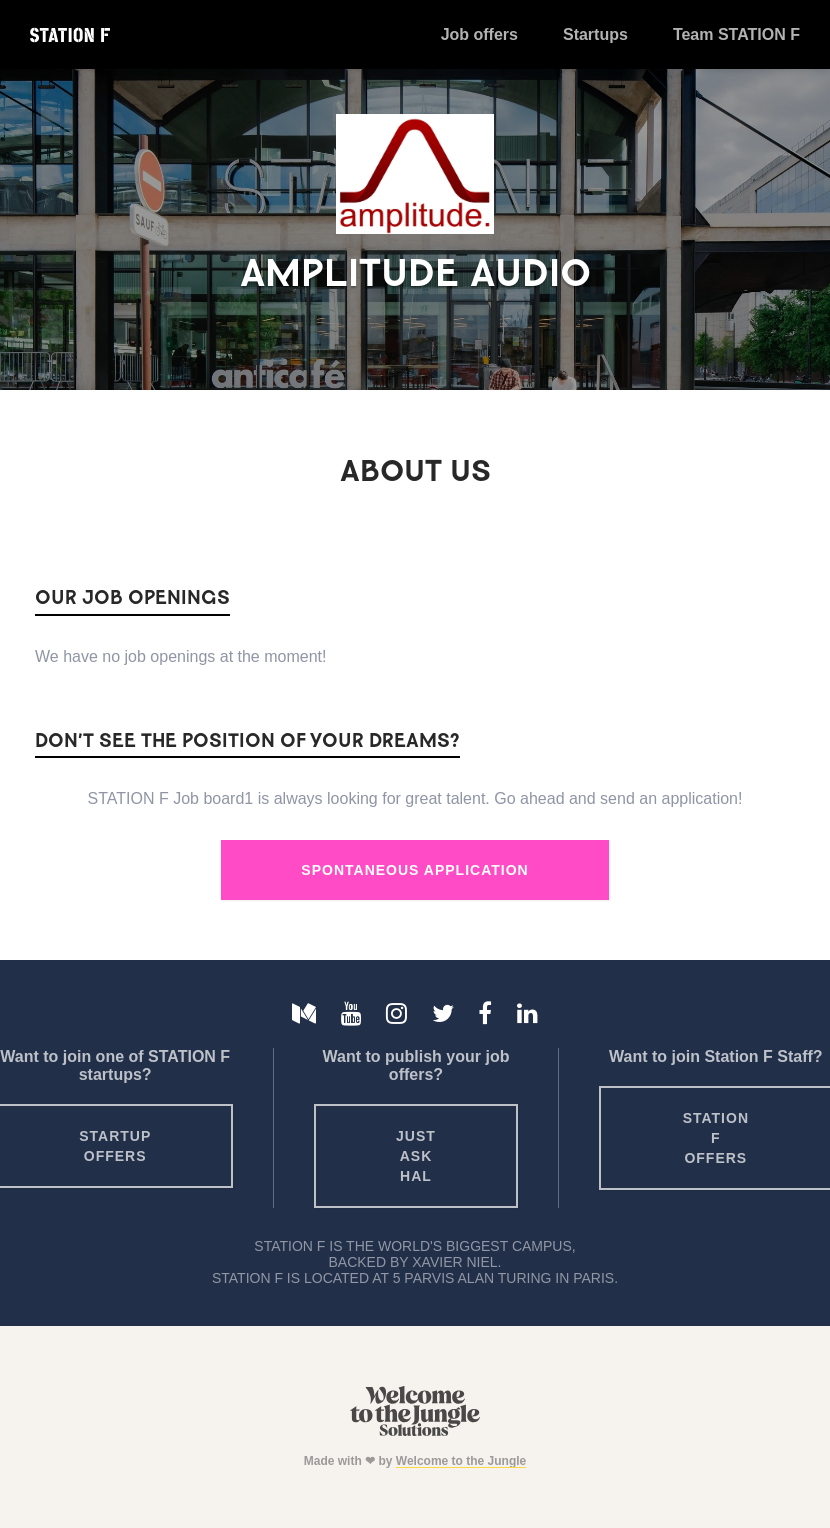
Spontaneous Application (414, 870)
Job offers (479, 34)
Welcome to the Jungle (461, 1461)
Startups (595, 34)
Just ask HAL (416, 1156)
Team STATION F (736, 34)
